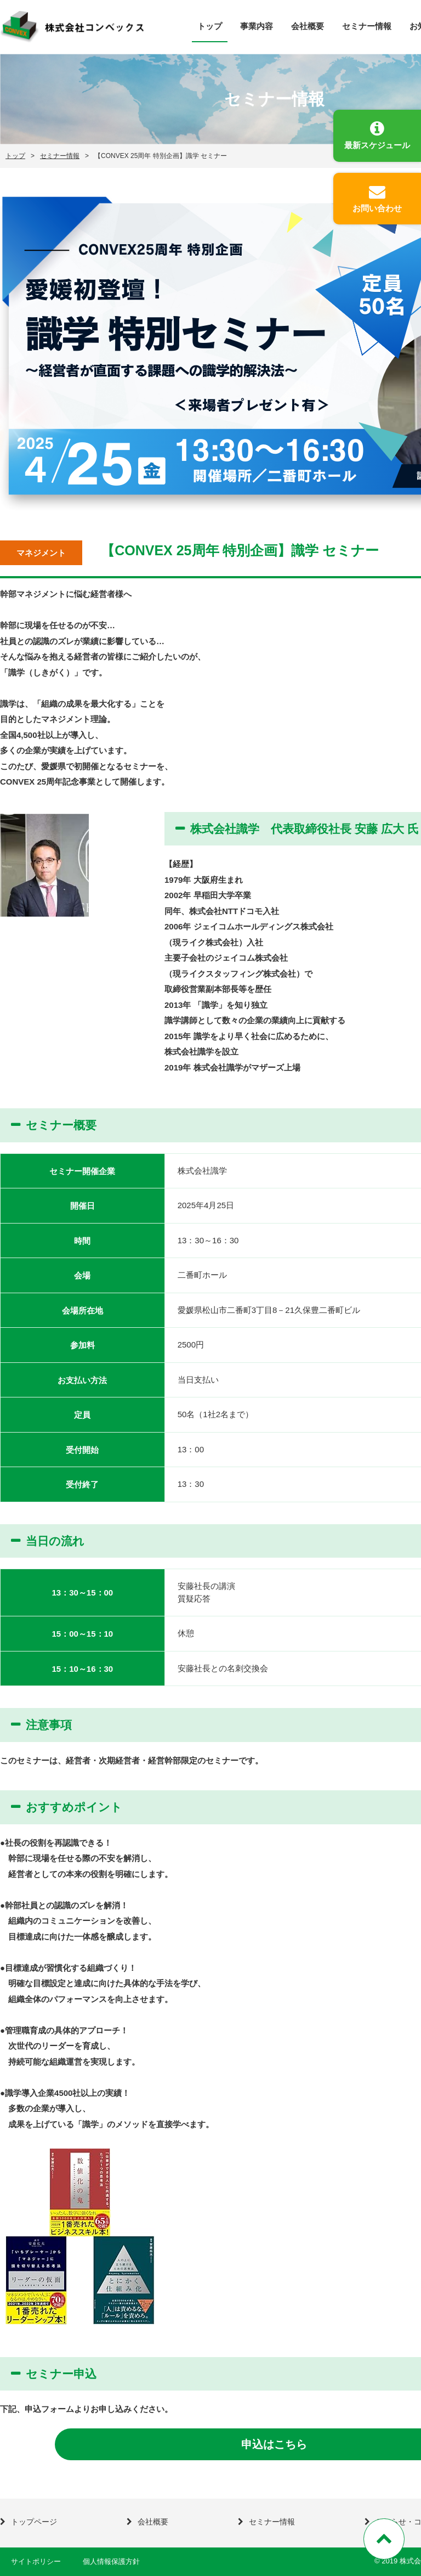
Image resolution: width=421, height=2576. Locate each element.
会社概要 (307, 26)
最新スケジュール (377, 145)
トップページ (34, 2521)
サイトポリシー (36, 2561)
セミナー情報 (366, 26)
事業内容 (256, 26)
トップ (209, 26)
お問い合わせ (377, 208)
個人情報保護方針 (111, 2561)
